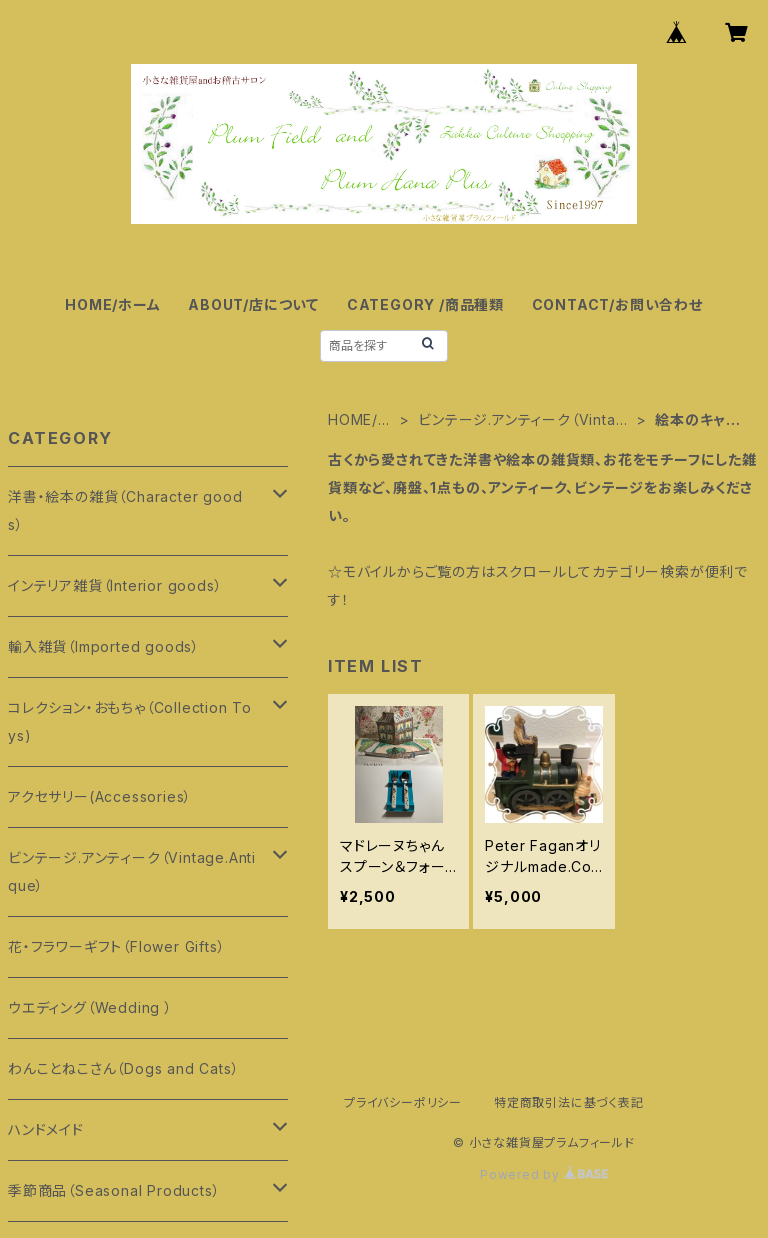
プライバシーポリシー (403, 1102)
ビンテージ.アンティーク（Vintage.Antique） (521, 420)
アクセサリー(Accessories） (100, 796)
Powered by (544, 1174)
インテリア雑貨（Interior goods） (115, 585)
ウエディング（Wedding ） (90, 1007)
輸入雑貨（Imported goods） (104, 646)
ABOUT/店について (253, 304)
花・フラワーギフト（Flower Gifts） (116, 946)
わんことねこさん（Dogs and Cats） (123, 1068)
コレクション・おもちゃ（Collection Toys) (130, 721)
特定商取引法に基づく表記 (569, 1102)
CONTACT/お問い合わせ (617, 304)
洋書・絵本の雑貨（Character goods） (125, 510)
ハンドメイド (46, 1129)
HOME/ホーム (112, 304)
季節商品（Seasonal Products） (114, 1190)
